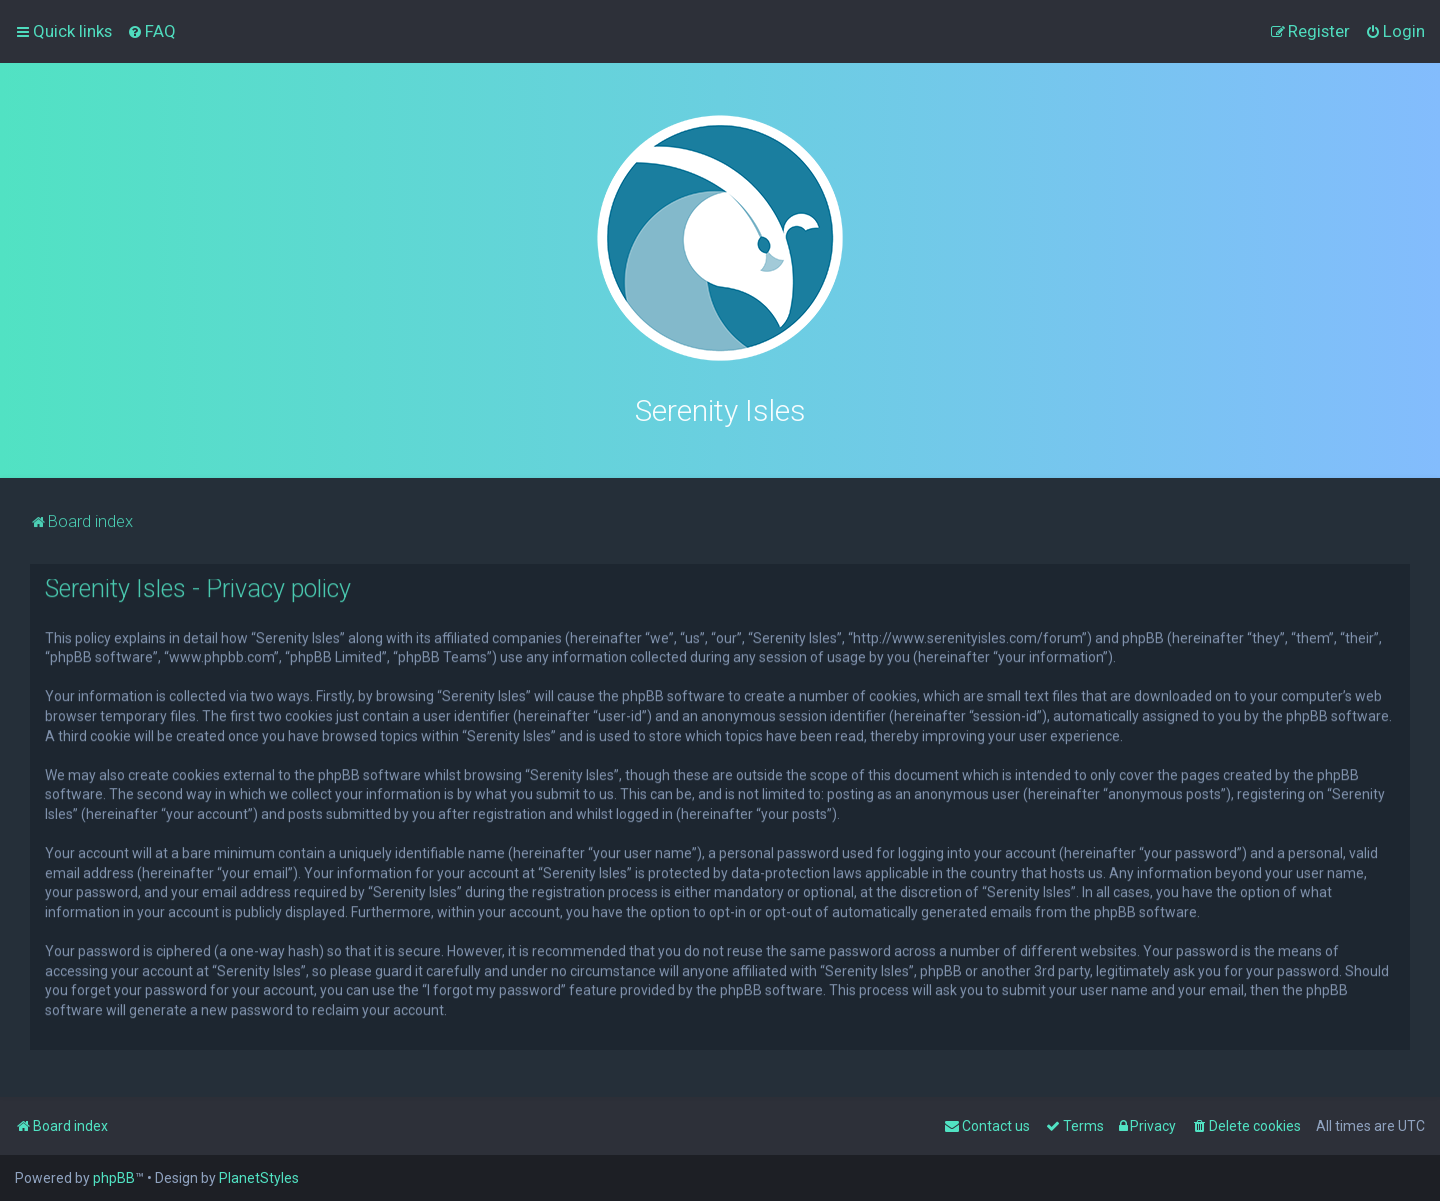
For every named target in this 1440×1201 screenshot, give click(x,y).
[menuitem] (151, 30)
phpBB (114, 1178)
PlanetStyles (259, 1178)
